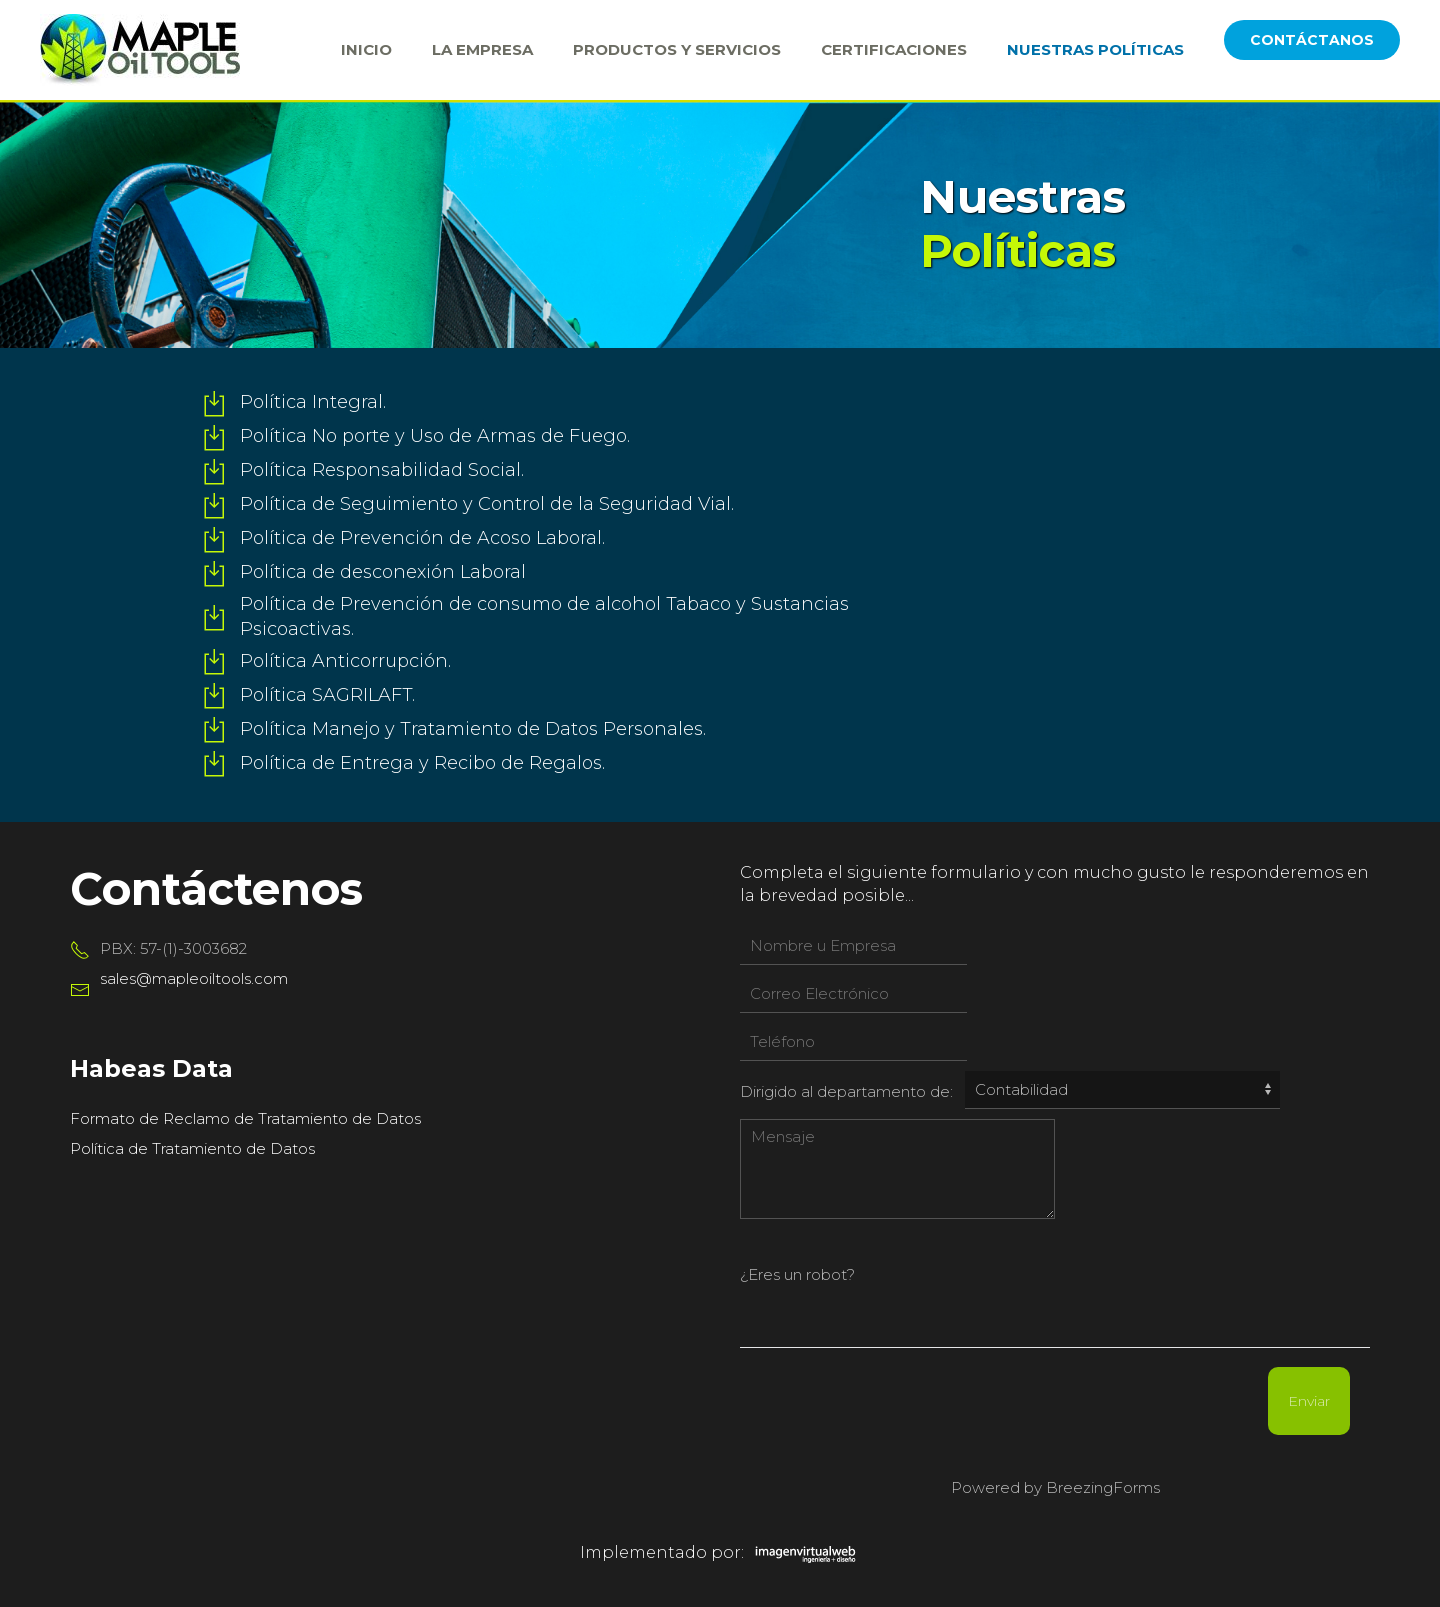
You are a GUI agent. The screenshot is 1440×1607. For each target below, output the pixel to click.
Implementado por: (720, 1552)
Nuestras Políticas (1095, 49)
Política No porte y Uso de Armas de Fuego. (435, 436)
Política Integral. (313, 402)
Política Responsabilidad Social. (382, 470)
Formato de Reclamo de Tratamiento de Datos (245, 1118)
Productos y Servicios (677, 49)
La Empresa (482, 49)
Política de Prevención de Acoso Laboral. (422, 538)
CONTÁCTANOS (1312, 40)
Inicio (366, 49)
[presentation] (1117, 1268)
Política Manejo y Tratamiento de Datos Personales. (473, 729)
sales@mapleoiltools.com (194, 978)
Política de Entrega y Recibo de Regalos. (422, 763)
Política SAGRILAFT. (327, 695)
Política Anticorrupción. (345, 661)
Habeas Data (151, 1068)
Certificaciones (894, 49)
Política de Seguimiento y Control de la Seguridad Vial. (487, 504)
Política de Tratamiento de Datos (192, 1148)
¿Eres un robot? (797, 1274)
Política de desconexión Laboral (383, 572)
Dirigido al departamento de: (846, 1091)
